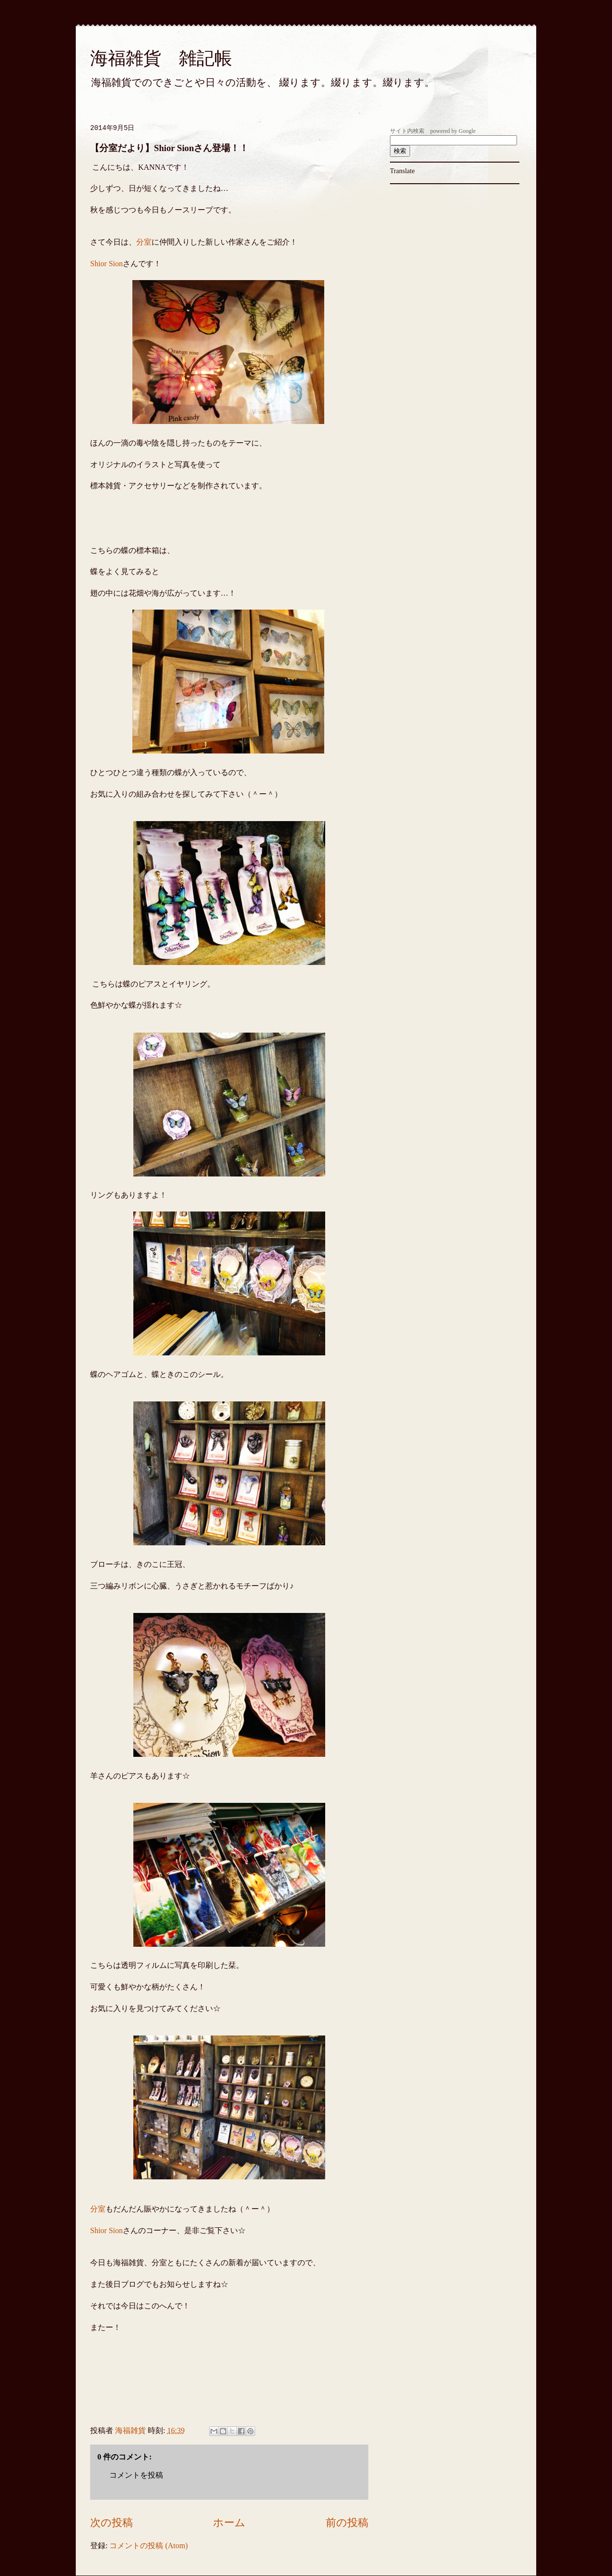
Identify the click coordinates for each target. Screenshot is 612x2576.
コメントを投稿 (136, 2475)
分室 (144, 242)
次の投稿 (111, 2523)
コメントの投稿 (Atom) (148, 2545)
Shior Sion (106, 263)
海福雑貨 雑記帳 (161, 58)
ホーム (229, 2523)
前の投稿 (347, 2523)
